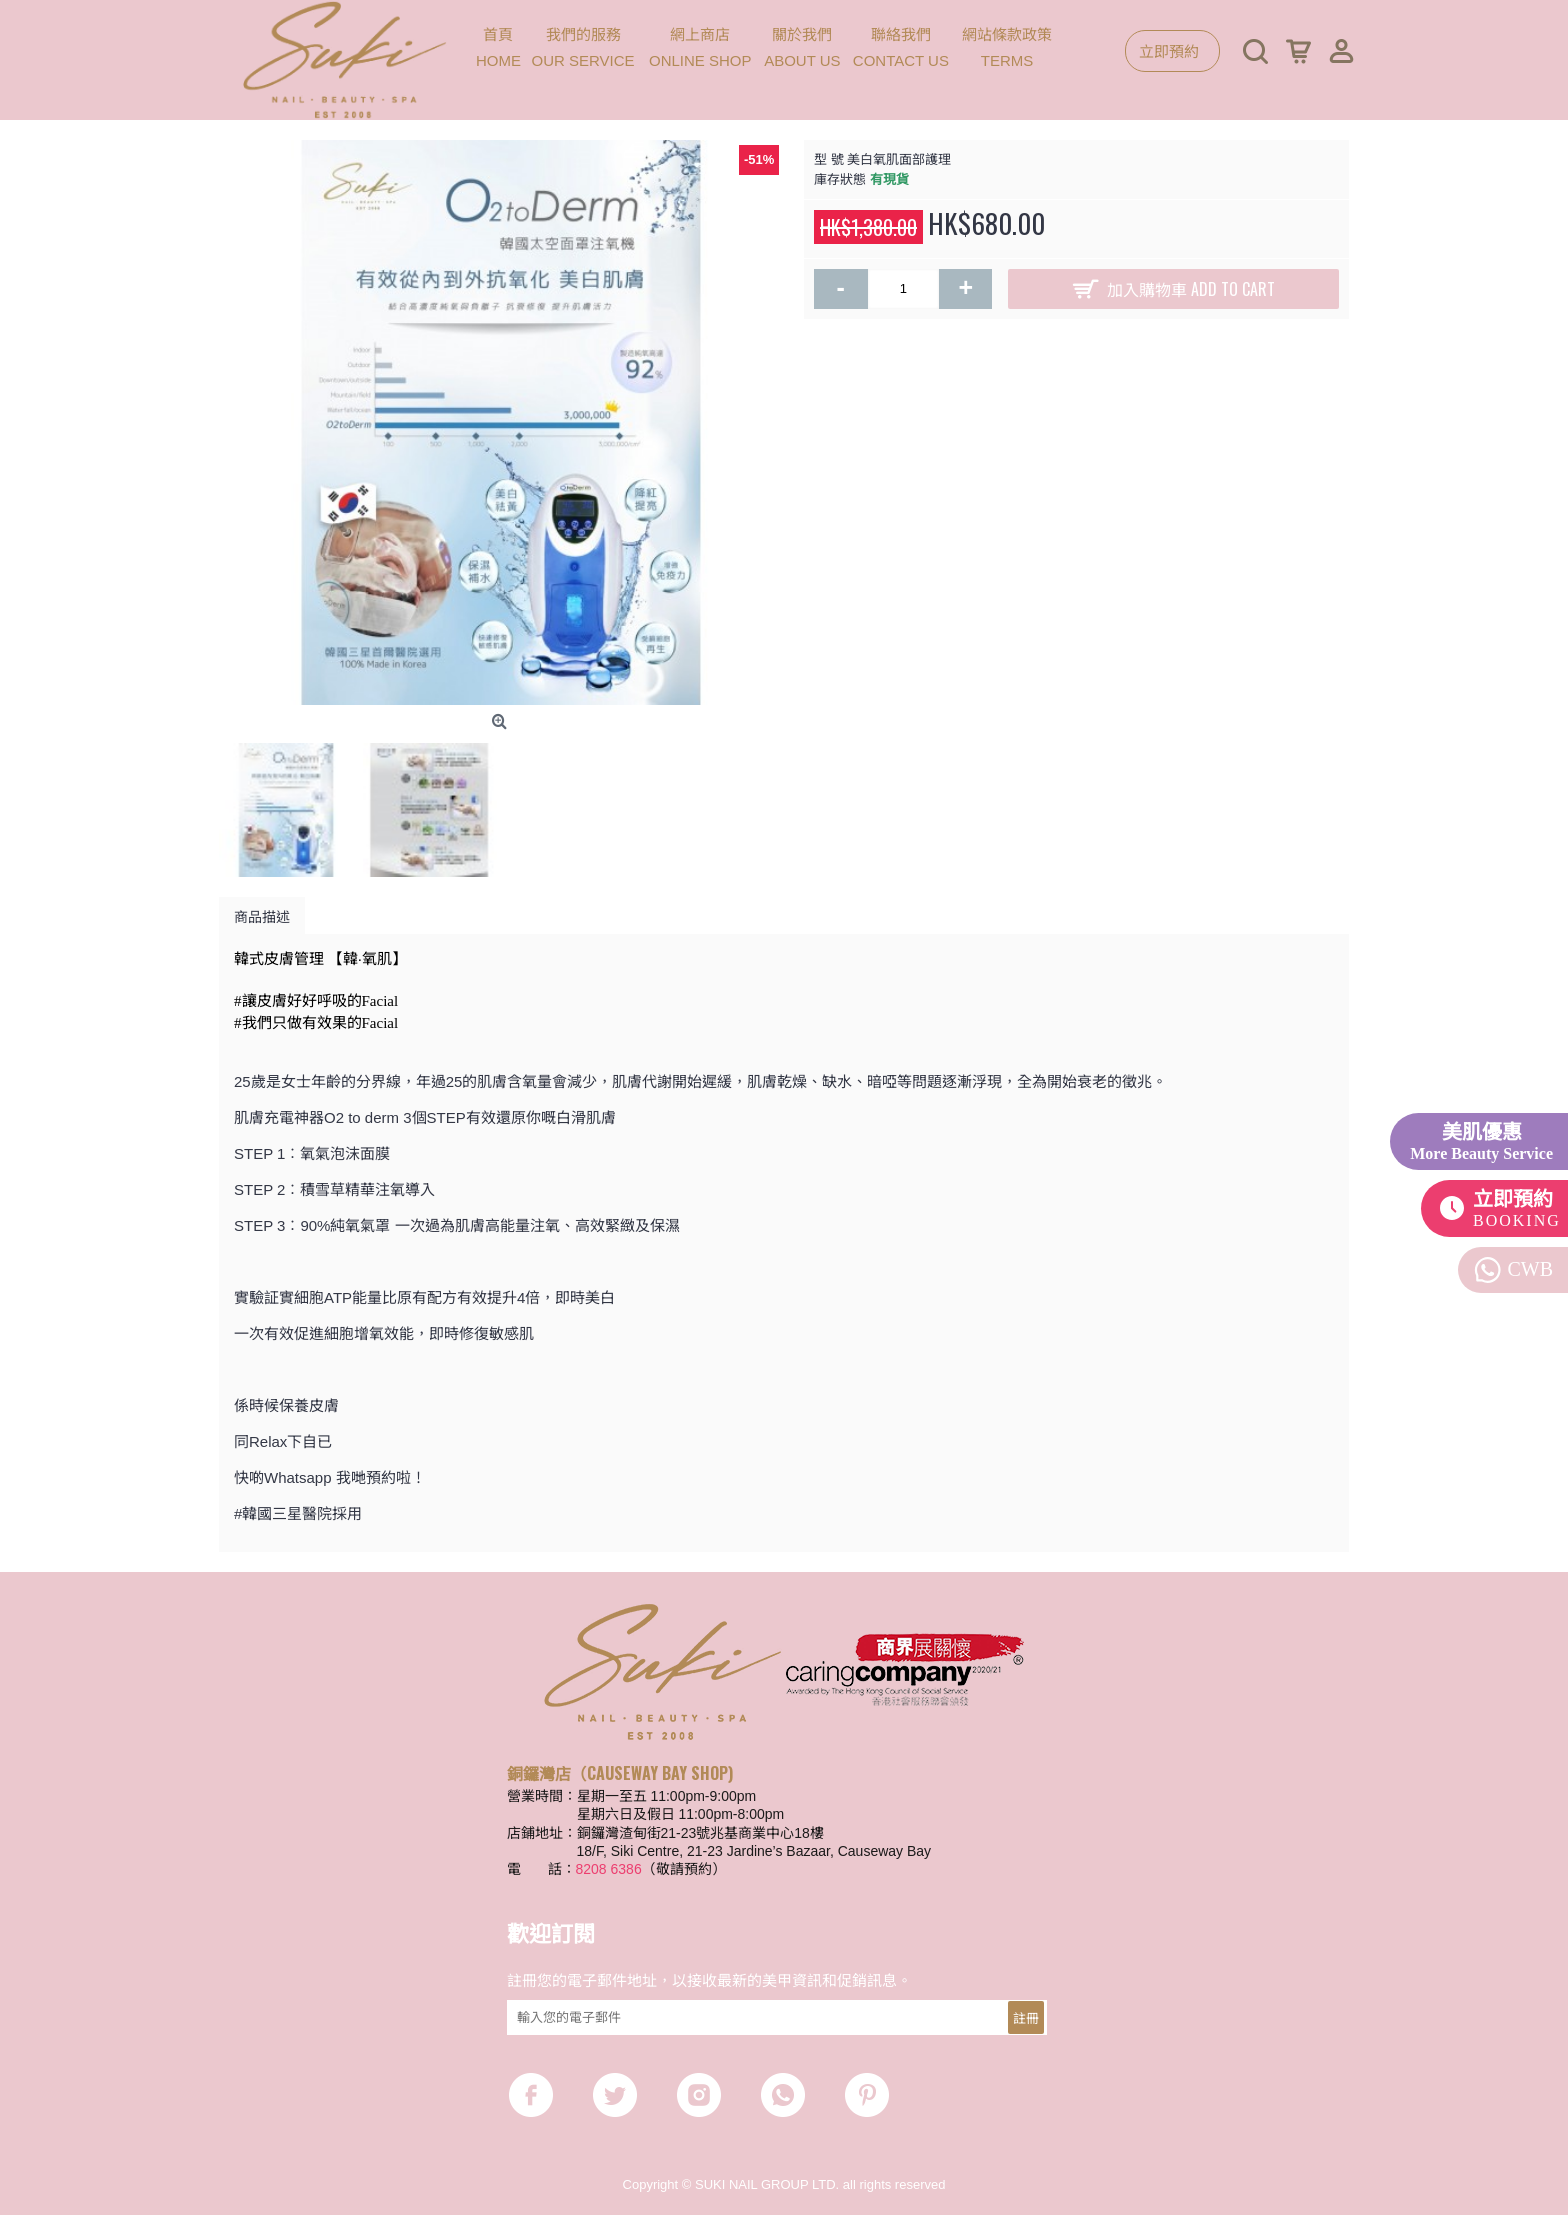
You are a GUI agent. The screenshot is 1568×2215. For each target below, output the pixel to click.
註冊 (1026, 2017)
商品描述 (262, 915)
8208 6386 (609, 1869)
